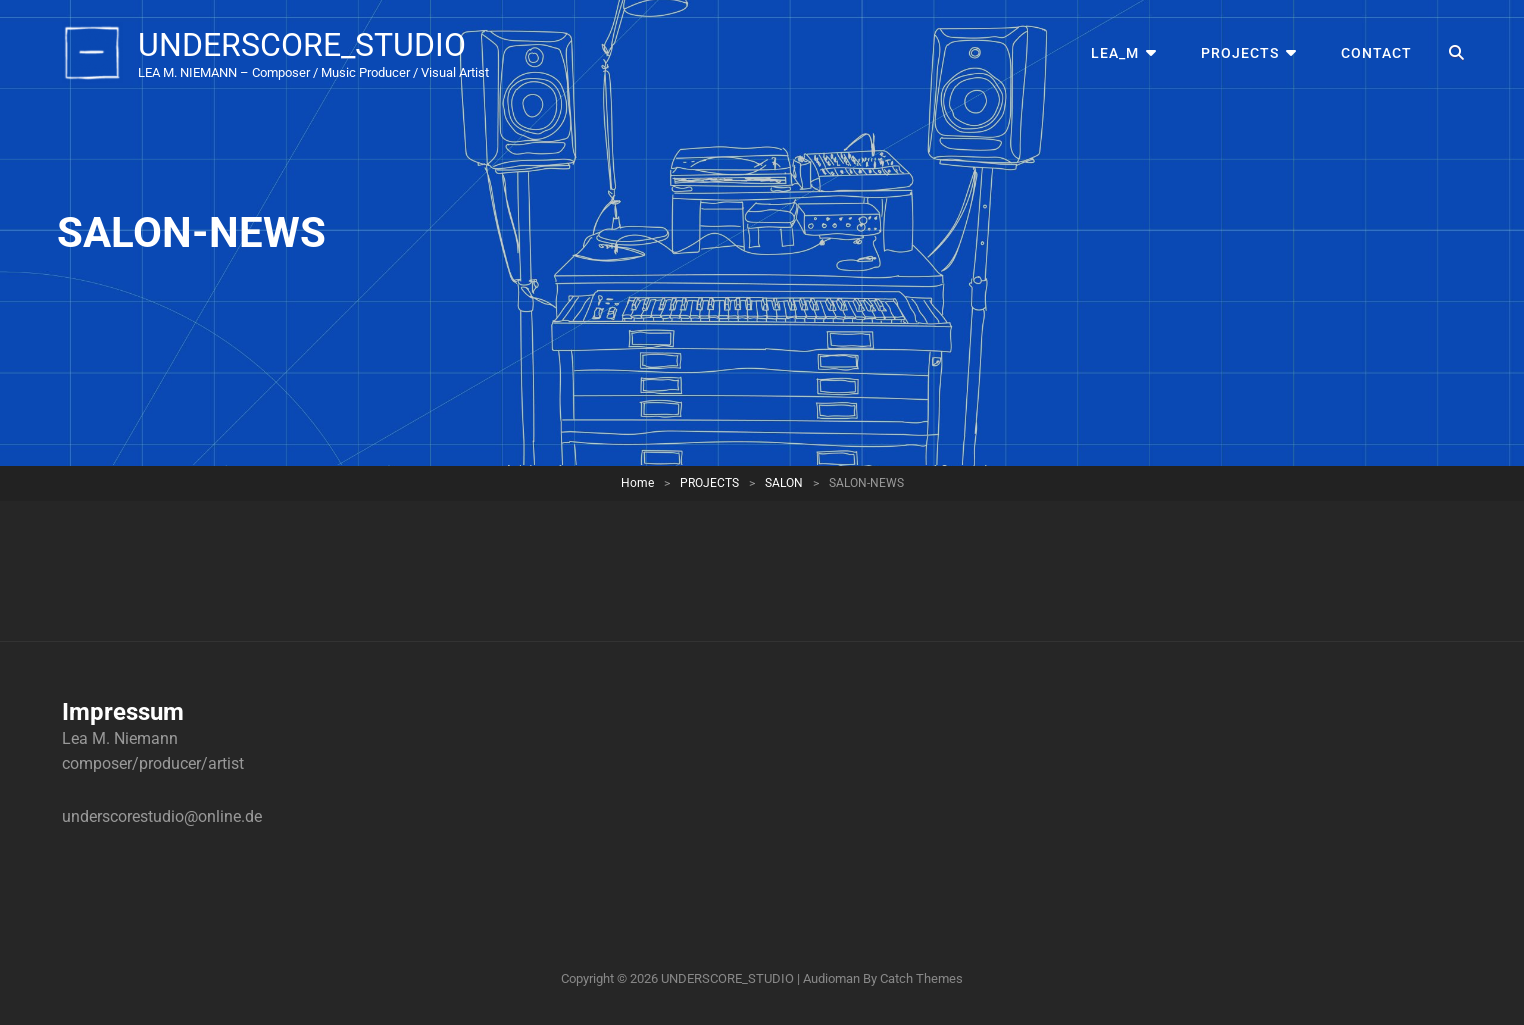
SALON (784, 483)
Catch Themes (921, 978)
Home (637, 483)
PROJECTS (1240, 53)
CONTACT (1376, 53)
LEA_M (1115, 53)
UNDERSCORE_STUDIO (302, 45)
